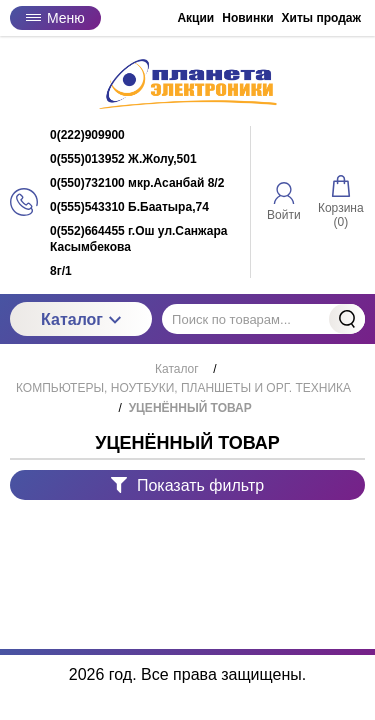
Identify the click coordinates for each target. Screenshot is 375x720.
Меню (55, 18)
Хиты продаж (321, 18)
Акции (195, 18)
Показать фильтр (187, 485)
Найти (347, 319)
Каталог (81, 319)
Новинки (247, 18)
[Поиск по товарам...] (263, 319)
